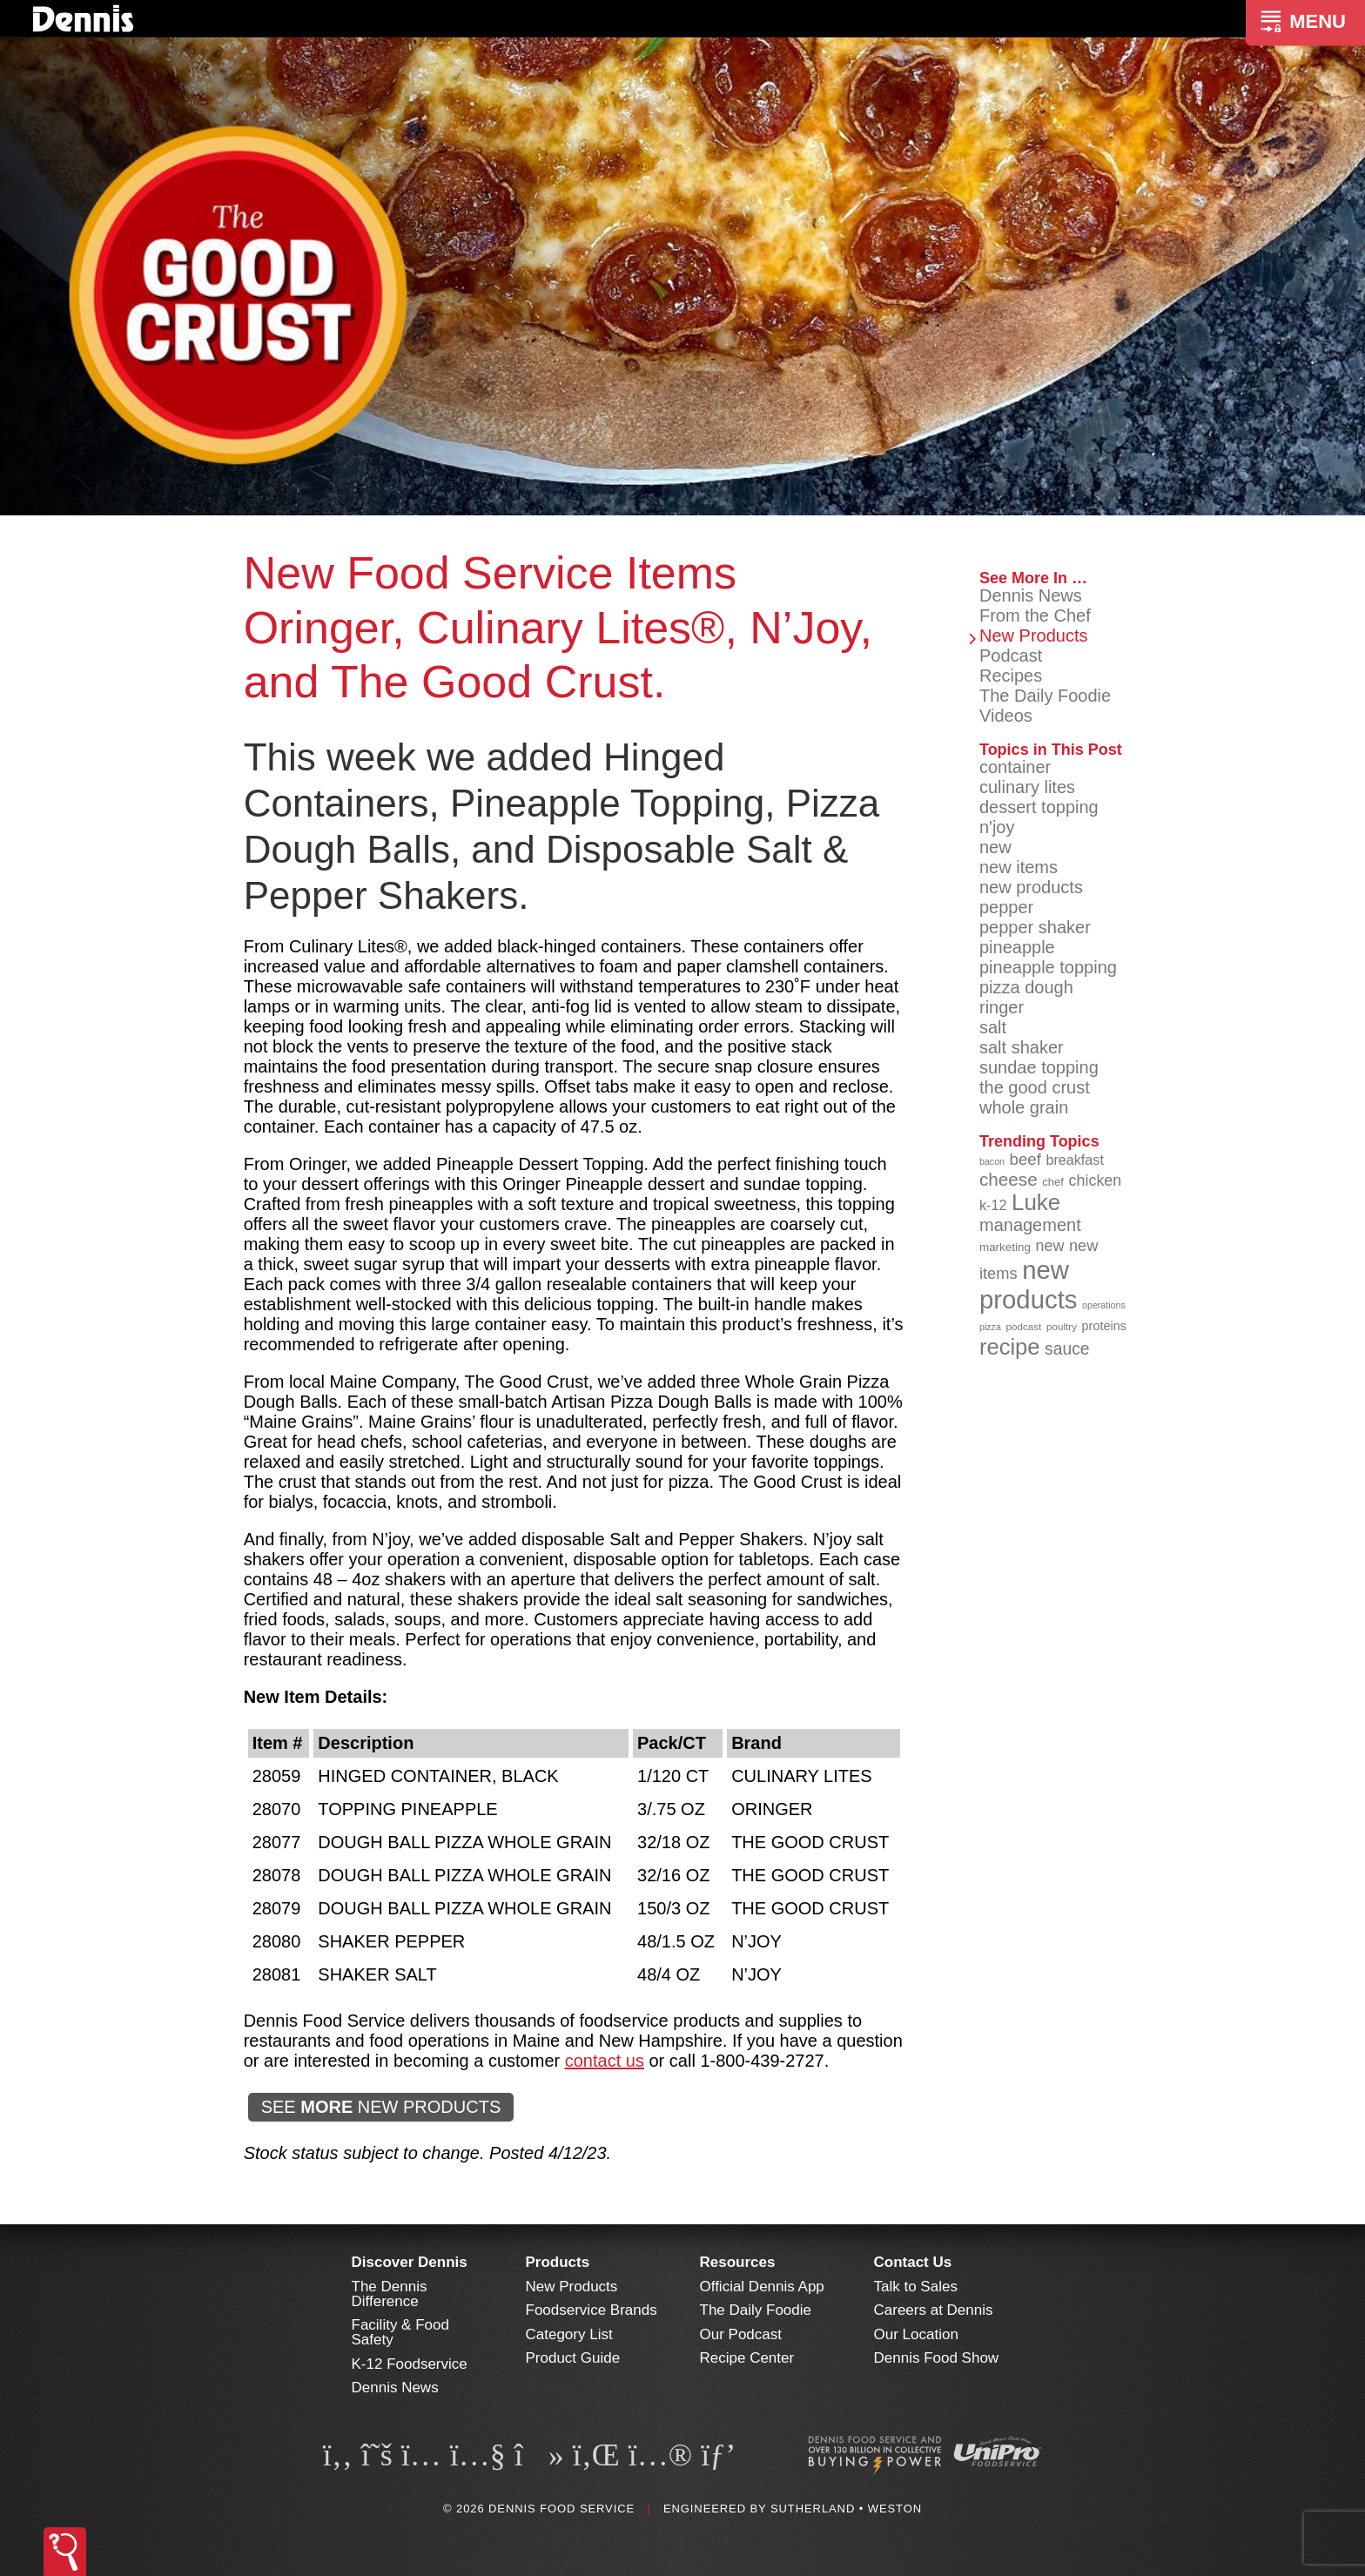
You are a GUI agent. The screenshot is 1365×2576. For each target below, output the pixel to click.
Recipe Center (747, 2358)
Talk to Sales (916, 2286)
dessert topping (1039, 807)
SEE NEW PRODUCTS (381, 2106)
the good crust (1034, 1087)
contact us (604, 2060)
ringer (1001, 1007)
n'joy (997, 827)
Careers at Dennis (933, 2310)
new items (1018, 867)
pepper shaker (1035, 927)
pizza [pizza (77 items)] (990, 1327)
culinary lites (1027, 787)
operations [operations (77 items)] (1104, 1305)
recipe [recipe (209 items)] (1009, 1347)
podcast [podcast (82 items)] (1023, 1326)
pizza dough (1026, 987)
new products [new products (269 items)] (1028, 1284)
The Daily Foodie (1045, 695)
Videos (1005, 715)
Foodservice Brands (591, 2310)
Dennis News (1030, 595)
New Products (1033, 635)
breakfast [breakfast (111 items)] (1075, 1159)
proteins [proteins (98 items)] (1104, 1326)
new (995, 847)
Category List (569, 2334)
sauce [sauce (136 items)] (1067, 1349)
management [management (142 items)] (1030, 1224)
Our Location (916, 2334)
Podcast (1010, 655)
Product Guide (573, 2358)
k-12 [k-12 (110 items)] (993, 1205)
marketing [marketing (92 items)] (1005, 1247)
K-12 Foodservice (409, 2364)
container (1015, 767)
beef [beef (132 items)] (1025, 1159)
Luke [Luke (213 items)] (1036, 1202)
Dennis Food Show (936, 2358)
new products (1031, 887)
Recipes (1010, 675)
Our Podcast (741, 2334)
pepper (1006, 907)
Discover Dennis (409, 2262)
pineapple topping (1048, 967)
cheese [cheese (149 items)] (1008, 1179)
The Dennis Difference (389, 2294)
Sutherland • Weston (846, 2508)
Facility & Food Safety (400, 2332)
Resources (738, 2262)
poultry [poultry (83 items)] (1061, 1326)
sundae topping (1039, 1067)
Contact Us (913, 2262)
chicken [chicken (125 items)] (1095, 1180)
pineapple (1017, 947)
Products (558, 2262)
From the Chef (1035, 615)
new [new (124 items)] (1049, 1245)
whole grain (1023, 1107)
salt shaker (1021, 1047)
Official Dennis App (762, 2286)
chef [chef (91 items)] (1053, 1181)
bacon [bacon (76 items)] (992, 1161)
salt (992, 1027)
